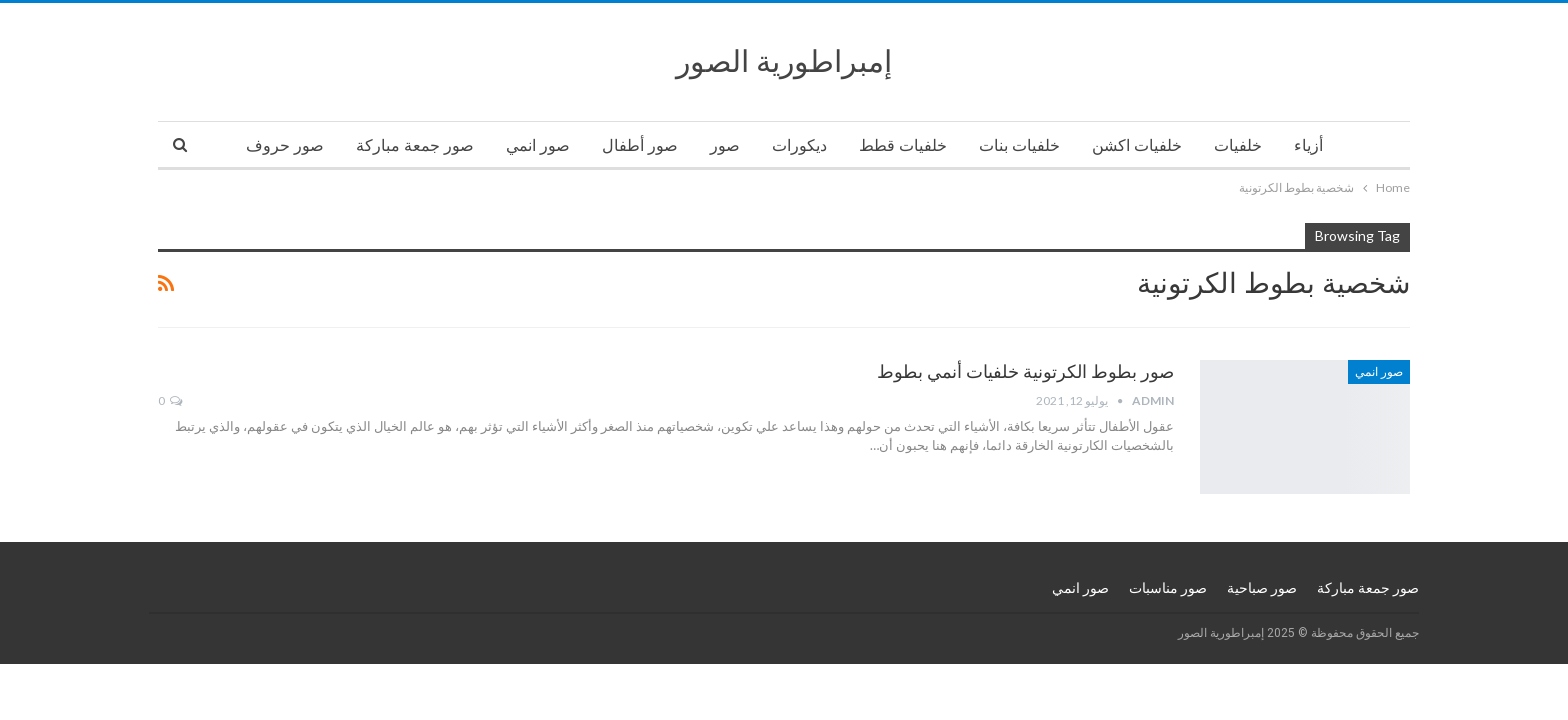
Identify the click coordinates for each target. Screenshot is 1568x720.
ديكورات (799, 145)
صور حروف (285, 145)
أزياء (1308, 145)
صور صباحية (1262, 588)
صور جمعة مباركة (415, 145)
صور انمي (538, 145)
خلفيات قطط (903, 145)
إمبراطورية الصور (784, 61)
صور (725, 145)
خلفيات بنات (1019, 145)
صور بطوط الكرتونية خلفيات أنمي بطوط (1025, 371)
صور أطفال (640, 145)
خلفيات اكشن (1137, 145)
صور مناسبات (1168, 588)
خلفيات (1238, 145)
